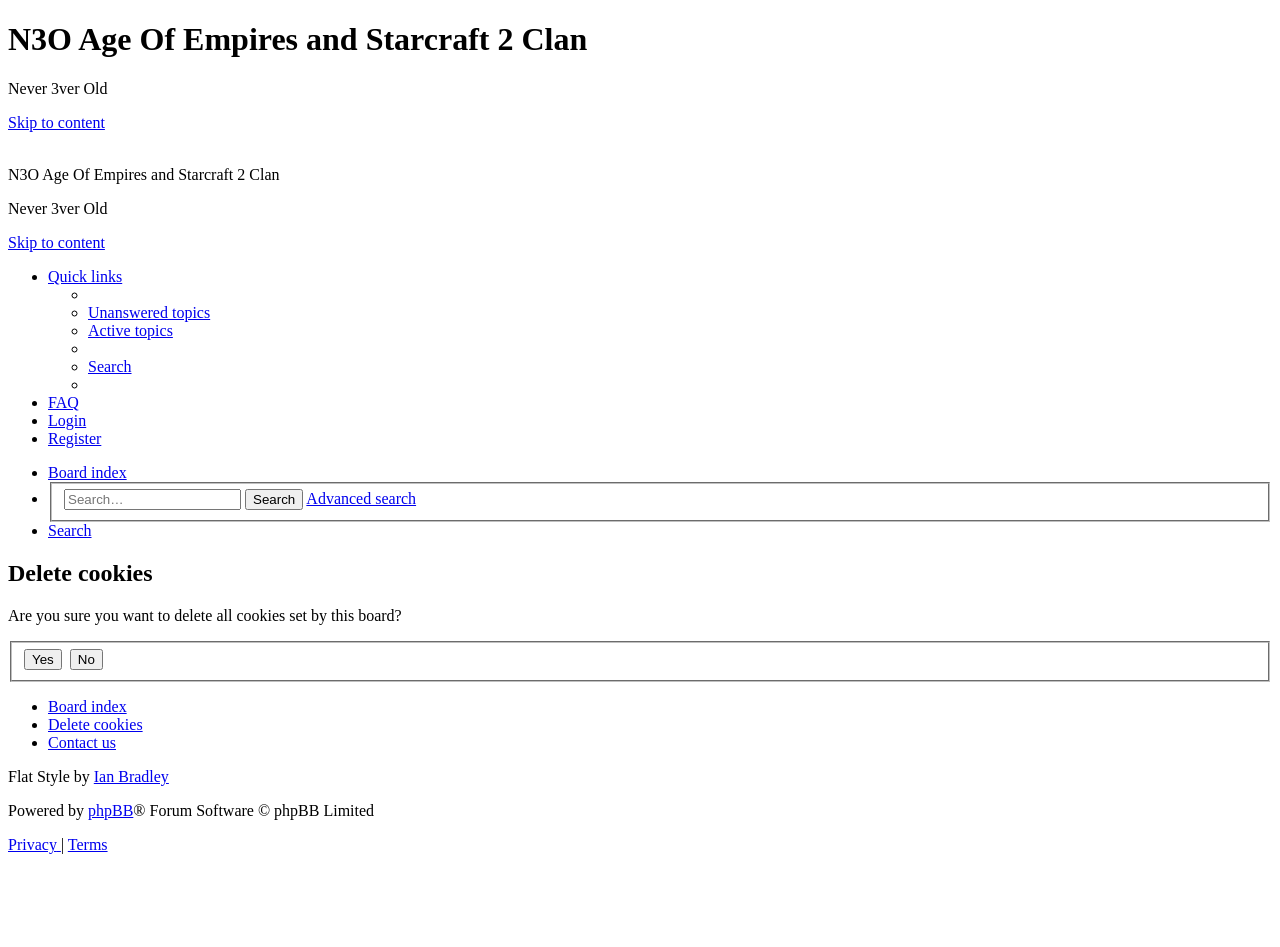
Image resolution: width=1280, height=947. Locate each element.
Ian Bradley (131, 776)
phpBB (110, 810)
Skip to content (56, 122)
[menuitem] (149, 312)
